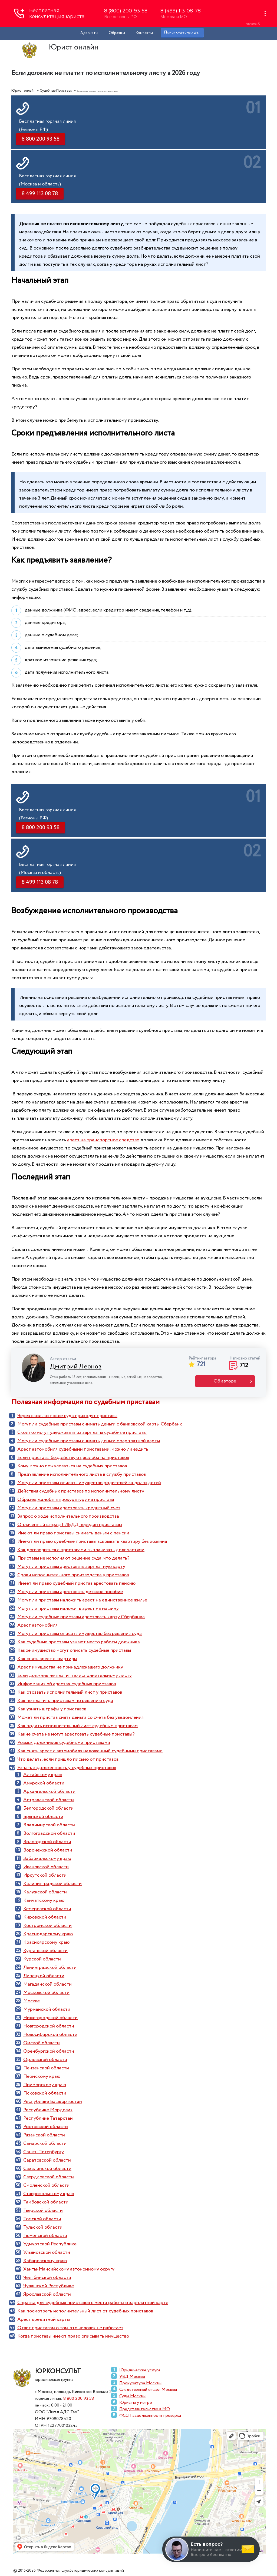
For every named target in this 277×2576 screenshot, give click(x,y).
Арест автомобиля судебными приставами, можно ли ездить (82, 1449)
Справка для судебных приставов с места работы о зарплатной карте (92, 2302)
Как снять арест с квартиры (47, 1658)
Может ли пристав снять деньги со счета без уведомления (80, 1717)
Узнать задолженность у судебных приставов (66, 1767)
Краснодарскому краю (48, 1933)
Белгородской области (48, 1808)
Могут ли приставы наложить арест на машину (68, 1608)
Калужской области (45, 1892)
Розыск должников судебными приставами (63, 1742)
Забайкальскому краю (47, 1858)
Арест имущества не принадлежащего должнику (70, 1667)
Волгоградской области (49, 1833)
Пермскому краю (41, 2076)
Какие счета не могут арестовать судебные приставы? (76, 1734)
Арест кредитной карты (43, 2319)
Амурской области (43, 1783)
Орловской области (45, 2059)
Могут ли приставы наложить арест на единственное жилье (82, 1600)
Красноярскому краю (46, 1942)
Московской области (46, 1992)
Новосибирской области (50, 2034)
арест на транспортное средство (103, 1140)
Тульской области (42, 2227)
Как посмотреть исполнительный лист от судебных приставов (85, 2311)
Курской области (42, 1959)
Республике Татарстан (48, 2118)
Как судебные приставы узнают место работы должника (78, 1642)
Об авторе (225, 1381)
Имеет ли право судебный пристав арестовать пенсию (76, 1583)
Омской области (41, 2042)
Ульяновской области (46, 2252)
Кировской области (44, 1917)
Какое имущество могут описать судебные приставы (74, 1650)
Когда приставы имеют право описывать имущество (73, 2336)
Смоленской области (46, 2185)
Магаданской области (47, 1984)
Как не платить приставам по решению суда (65, 1700)
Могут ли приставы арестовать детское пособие (70, 1591)
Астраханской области (48, 1799)
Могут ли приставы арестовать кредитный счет (68, 1507)
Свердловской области (48, 2177)
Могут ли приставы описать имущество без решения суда (79, 1633)
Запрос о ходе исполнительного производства (68, 1516)
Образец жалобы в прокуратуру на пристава (65, 1499)
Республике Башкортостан (52, 2101)
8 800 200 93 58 (78, 2398)
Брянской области (43, 1816)
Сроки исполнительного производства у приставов (73, 1574)
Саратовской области (47, 2160)
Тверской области (43, 2210)
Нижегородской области (50, 2017)
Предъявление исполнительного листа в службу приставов (81, 1474)
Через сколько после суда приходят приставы (67, 1415)
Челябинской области (47, 2277)
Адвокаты (89, 33)
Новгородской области (48, 2026)
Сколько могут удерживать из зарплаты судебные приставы (82, 1432)
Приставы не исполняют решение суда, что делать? (73, 1558)
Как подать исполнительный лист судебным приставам (77, 1725)
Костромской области (47, 1925)
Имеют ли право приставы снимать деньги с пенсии (73, 1533)
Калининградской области (52, 1883)
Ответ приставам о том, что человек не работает (70, 2327)
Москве (31, 2001)
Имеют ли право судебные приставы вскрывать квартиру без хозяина (92, 1541)
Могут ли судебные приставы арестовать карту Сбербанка (81, 1616)
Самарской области (45, 2143)
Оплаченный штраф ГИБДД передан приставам (69, 1524)
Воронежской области (47, 1850)
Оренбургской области (48, 2051)
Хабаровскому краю (45, 2260)
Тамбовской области (45, 2202)
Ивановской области (46, 1866)
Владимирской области (49, 1825)
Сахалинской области (47, 2168)
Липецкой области (43, 1975)
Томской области (42, 2218)
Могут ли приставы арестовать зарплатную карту (71, 1566)
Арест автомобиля (37, 1625)
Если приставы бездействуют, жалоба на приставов (73, 1457)
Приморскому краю (44, 2084)
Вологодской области (47, 1841)
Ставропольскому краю (48, 2193)
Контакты (144, 33)
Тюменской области (45, 2235)
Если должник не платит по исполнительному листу (74, 1675)
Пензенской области (46, 2068)
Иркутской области (45, 1875)
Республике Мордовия (47, 2109)
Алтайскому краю (42, 1774)
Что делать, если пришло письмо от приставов (67, 1759)
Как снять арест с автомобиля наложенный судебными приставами (90, 1750)
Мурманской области (46, 2009)
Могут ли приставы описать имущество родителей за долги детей (89, 1482)
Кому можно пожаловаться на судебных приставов (72, 1466)
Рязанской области (44, 2135)
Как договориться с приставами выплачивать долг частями (80, 1549)
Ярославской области (47, 2294)
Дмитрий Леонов (75, 1366)
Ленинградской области (50, 1967)
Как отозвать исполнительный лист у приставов (69, 1692)
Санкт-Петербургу (43, 2151)
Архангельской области (49, 1791)
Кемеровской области (47, 1908)
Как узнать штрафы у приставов (51, 1709)
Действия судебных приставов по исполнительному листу (80, 1491)
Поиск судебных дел (182, 32)
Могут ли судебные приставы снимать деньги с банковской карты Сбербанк (99, 1424)
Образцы (117, 33)
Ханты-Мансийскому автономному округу (68, 2269)
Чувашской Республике (48, 2285)
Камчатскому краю (43, 1900)
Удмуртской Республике (50, 2244)
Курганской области (45, 1950)
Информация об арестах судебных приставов (66, 1683)
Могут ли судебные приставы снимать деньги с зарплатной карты (88, 1440)
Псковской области (44, 2093)
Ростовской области (45, 2126)
